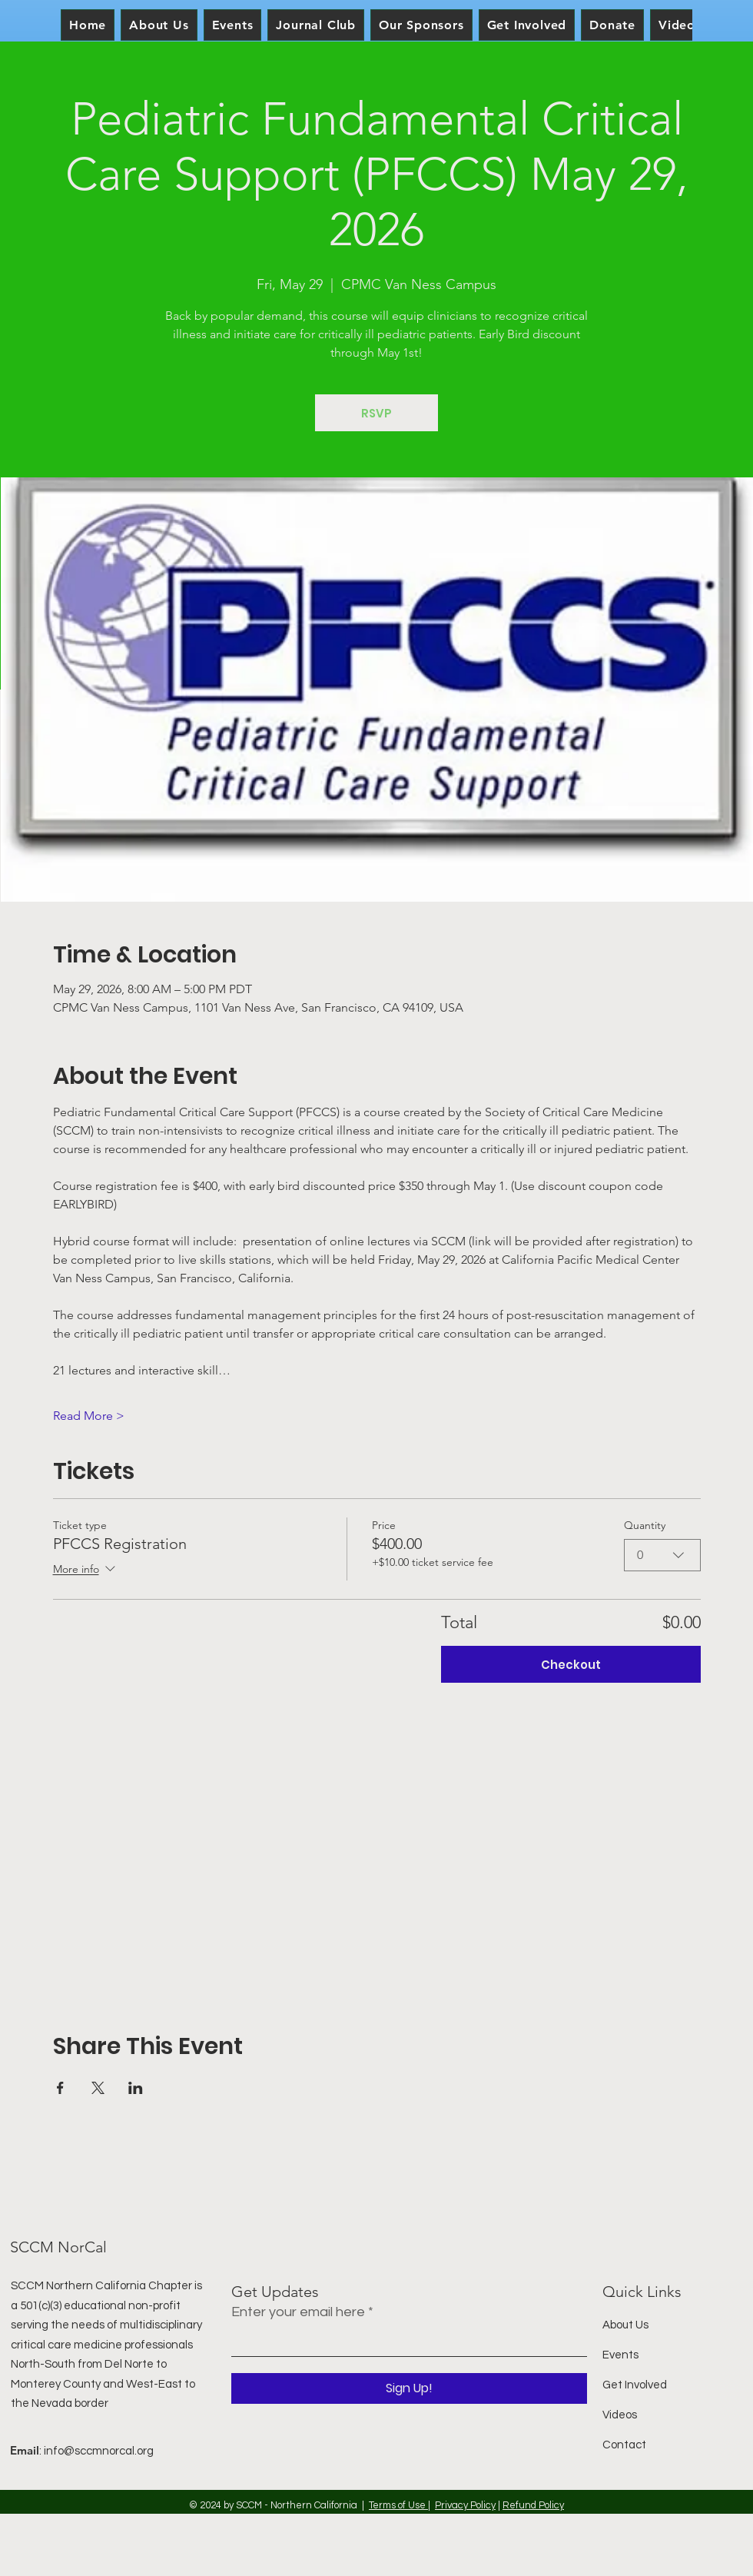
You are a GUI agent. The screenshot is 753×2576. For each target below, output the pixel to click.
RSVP (376, 413)
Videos (619, 2415)
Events (620, 2355)
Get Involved (634, 2385)
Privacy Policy (465, 2505)
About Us (625, 2325)
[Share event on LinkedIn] (135, 2088)
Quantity (644, 1525)
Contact (624, 2445)
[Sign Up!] (409, 2388)
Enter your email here (298, 2312)
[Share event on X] (98, 2088)
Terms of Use (398, 2505)
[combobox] (662, 1555)
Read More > (88, 1415)
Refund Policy (533, 2505)
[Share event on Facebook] (60, 2088)
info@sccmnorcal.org (99, 2451)
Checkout (571, 1665)
